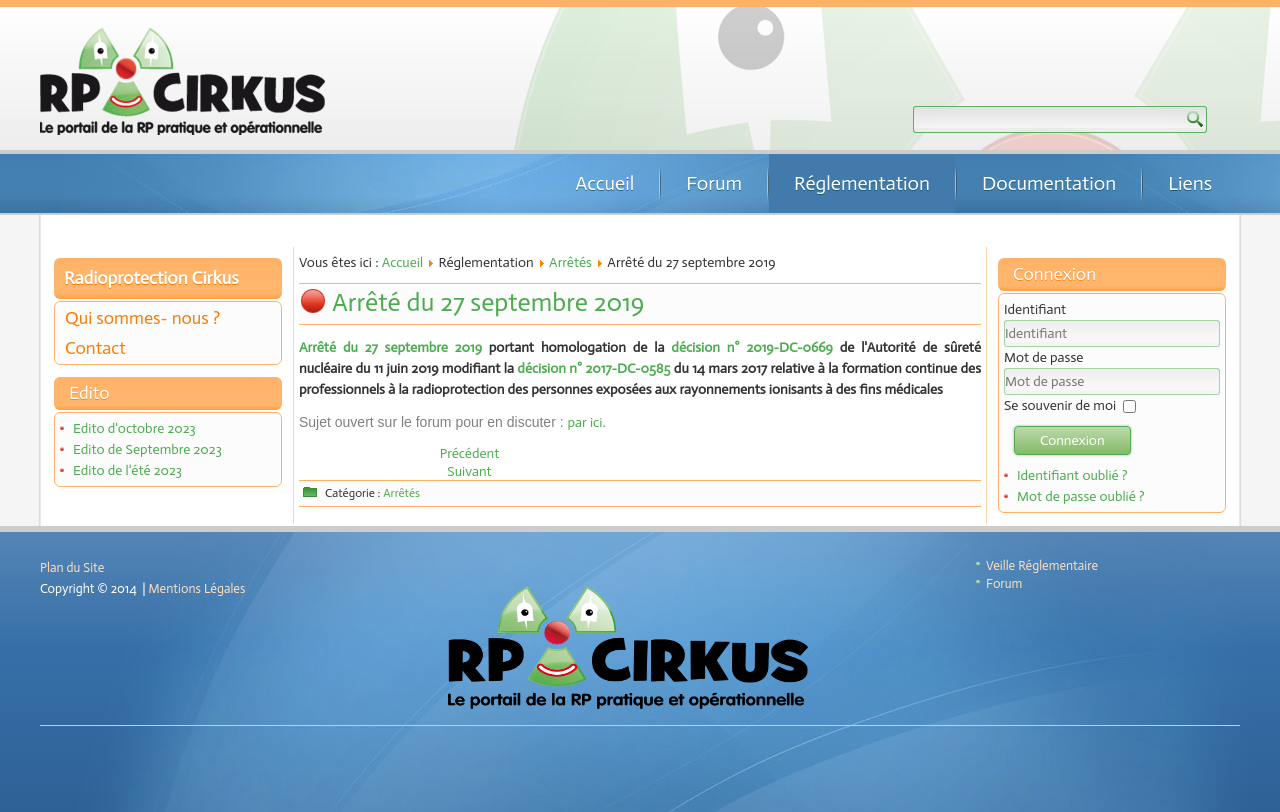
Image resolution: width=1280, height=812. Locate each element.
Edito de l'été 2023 (127, 470)
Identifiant (1035, 309)
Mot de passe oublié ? (1081, 496)
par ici (584, 422)
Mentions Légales (197, 588)
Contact (95, 348)
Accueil (604, 183)
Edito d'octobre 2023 (134, 428)
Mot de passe (1043, 357)
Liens (1190, 183)
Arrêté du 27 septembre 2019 (488, 302)
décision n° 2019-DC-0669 (751, 347)
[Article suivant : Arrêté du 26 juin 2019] (469, 471)
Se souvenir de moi (1060, 405)
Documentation (1049, 183)
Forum (714, 183)
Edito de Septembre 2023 (147, 449)
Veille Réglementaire (1042, 565)
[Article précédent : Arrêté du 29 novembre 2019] (470, 453)
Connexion (1072, 440)
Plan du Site (72, 567)
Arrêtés (570, 262)
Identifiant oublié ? (1072, 475)
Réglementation (862, 183)
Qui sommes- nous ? (142, 318)
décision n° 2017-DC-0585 (593, 368)
